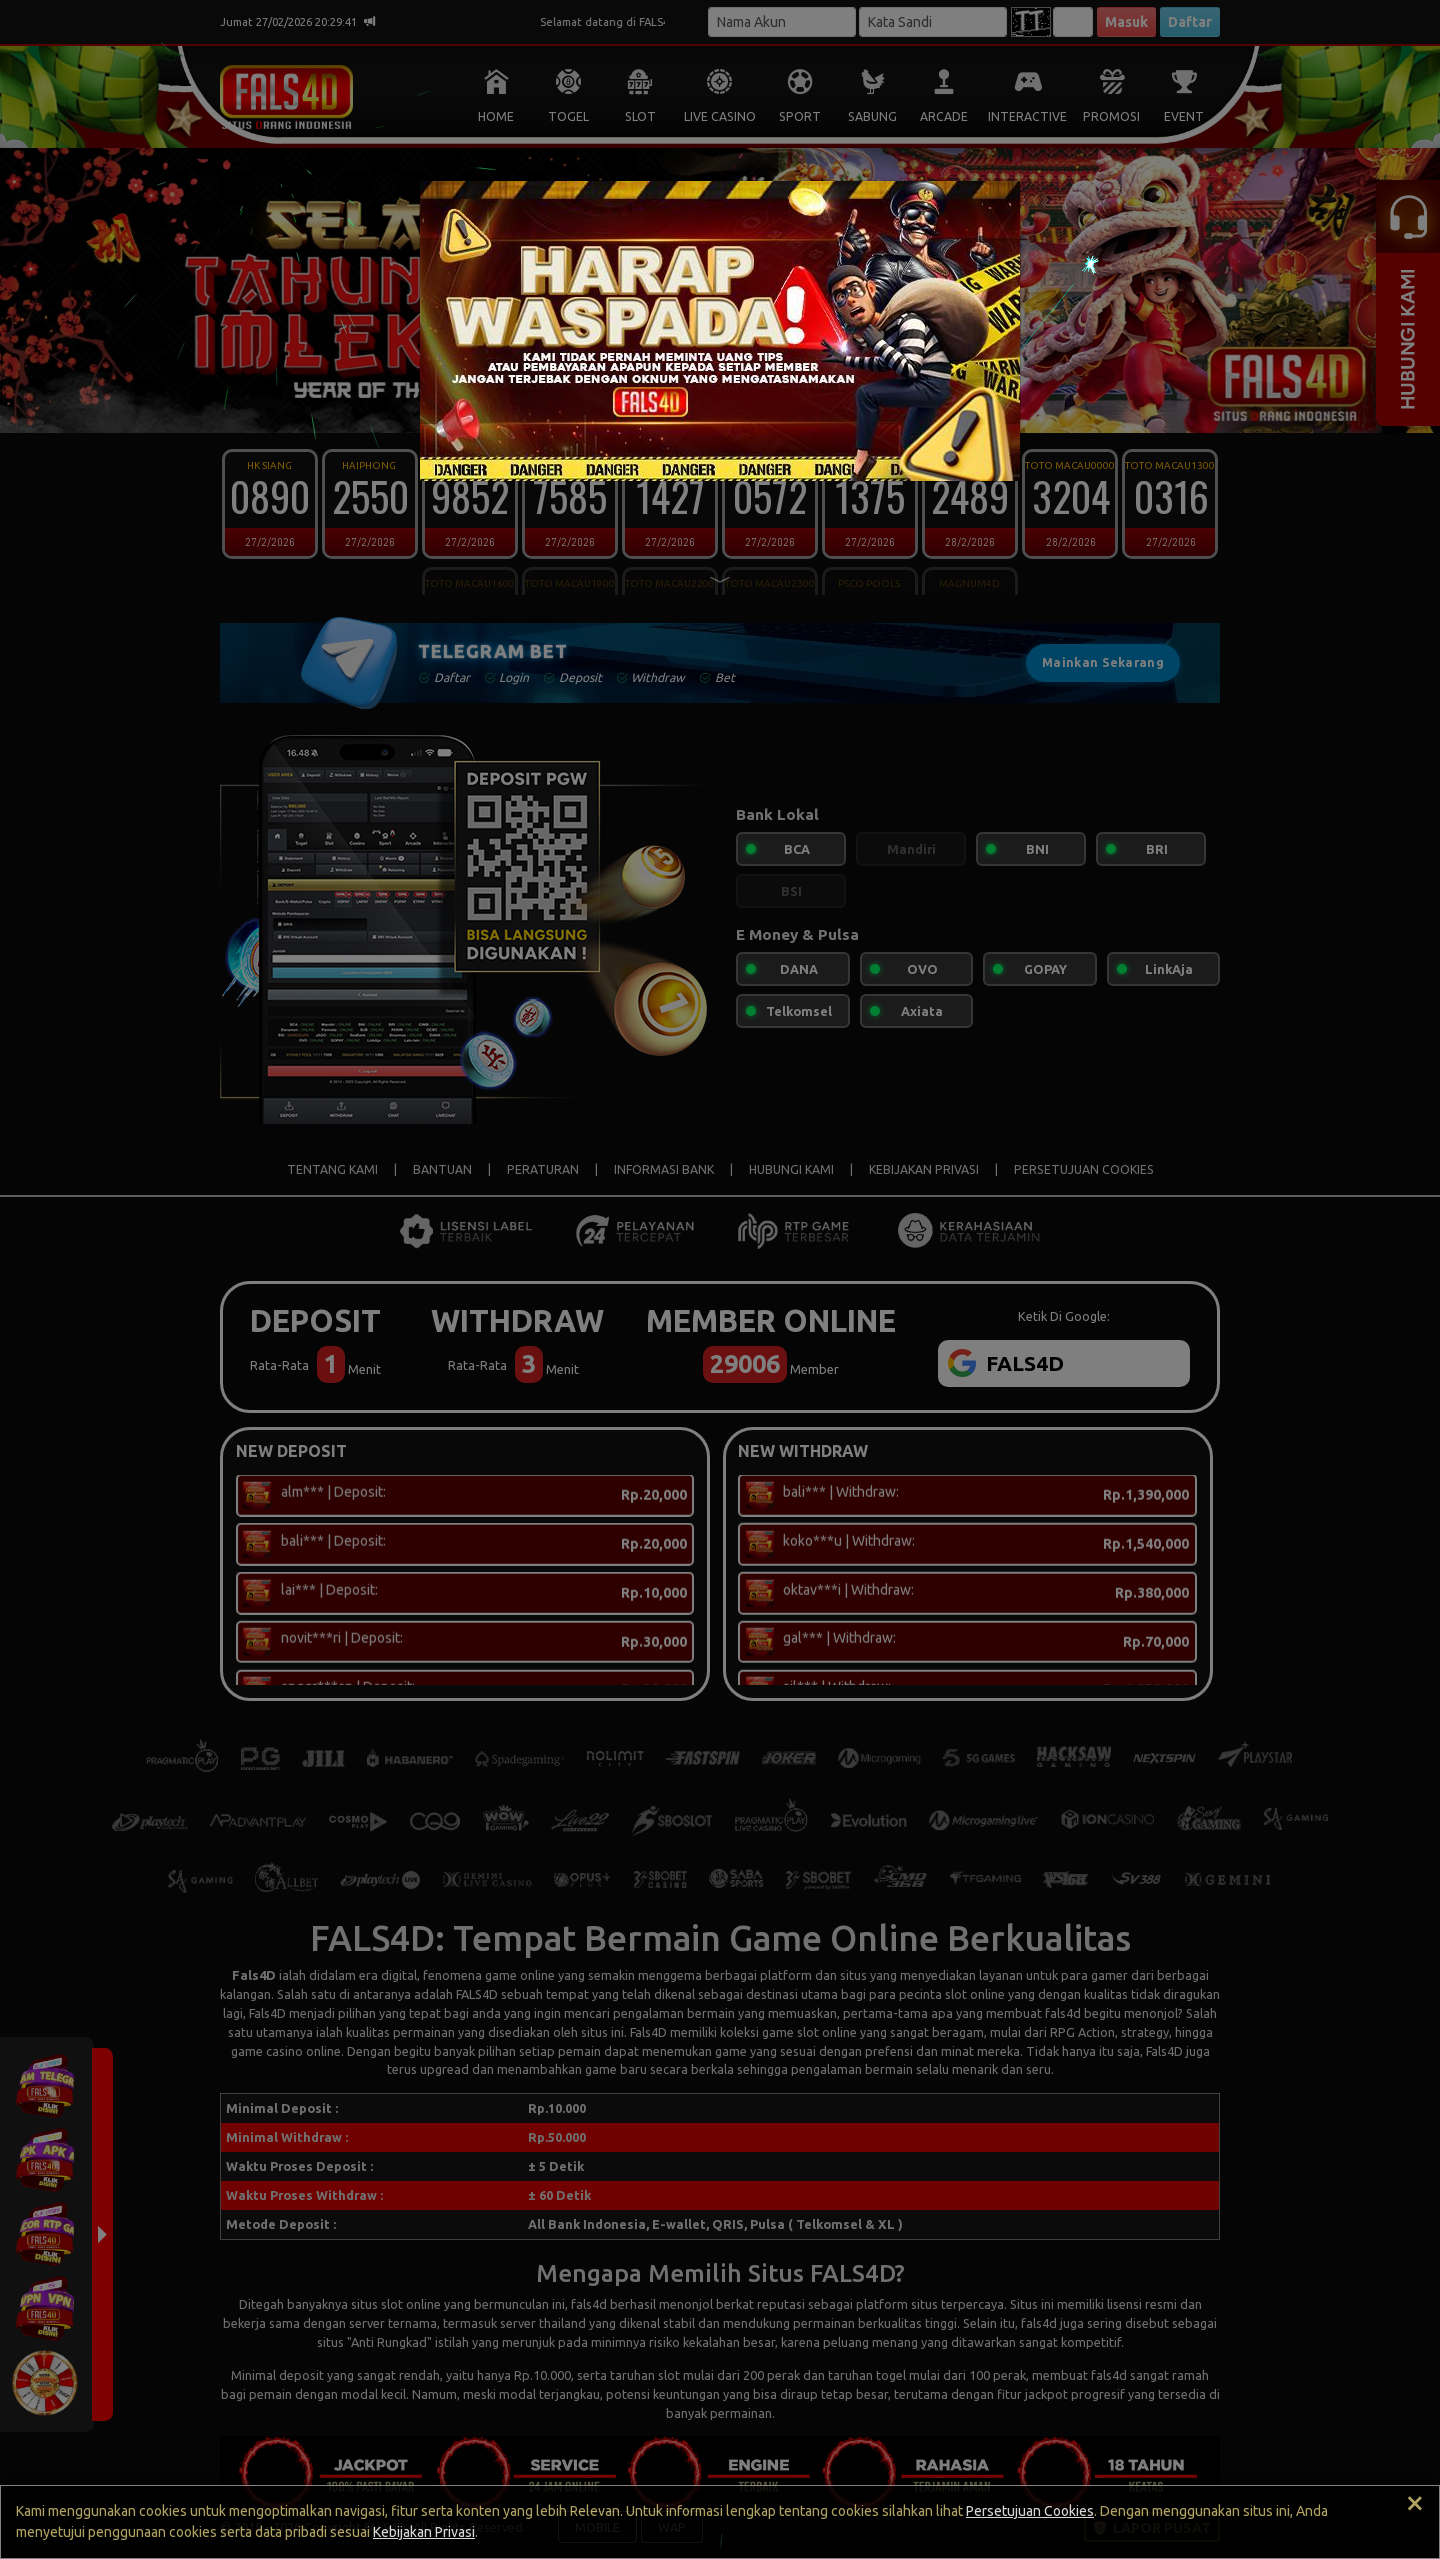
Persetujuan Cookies (1030, 2511)
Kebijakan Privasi (424, 2532)
